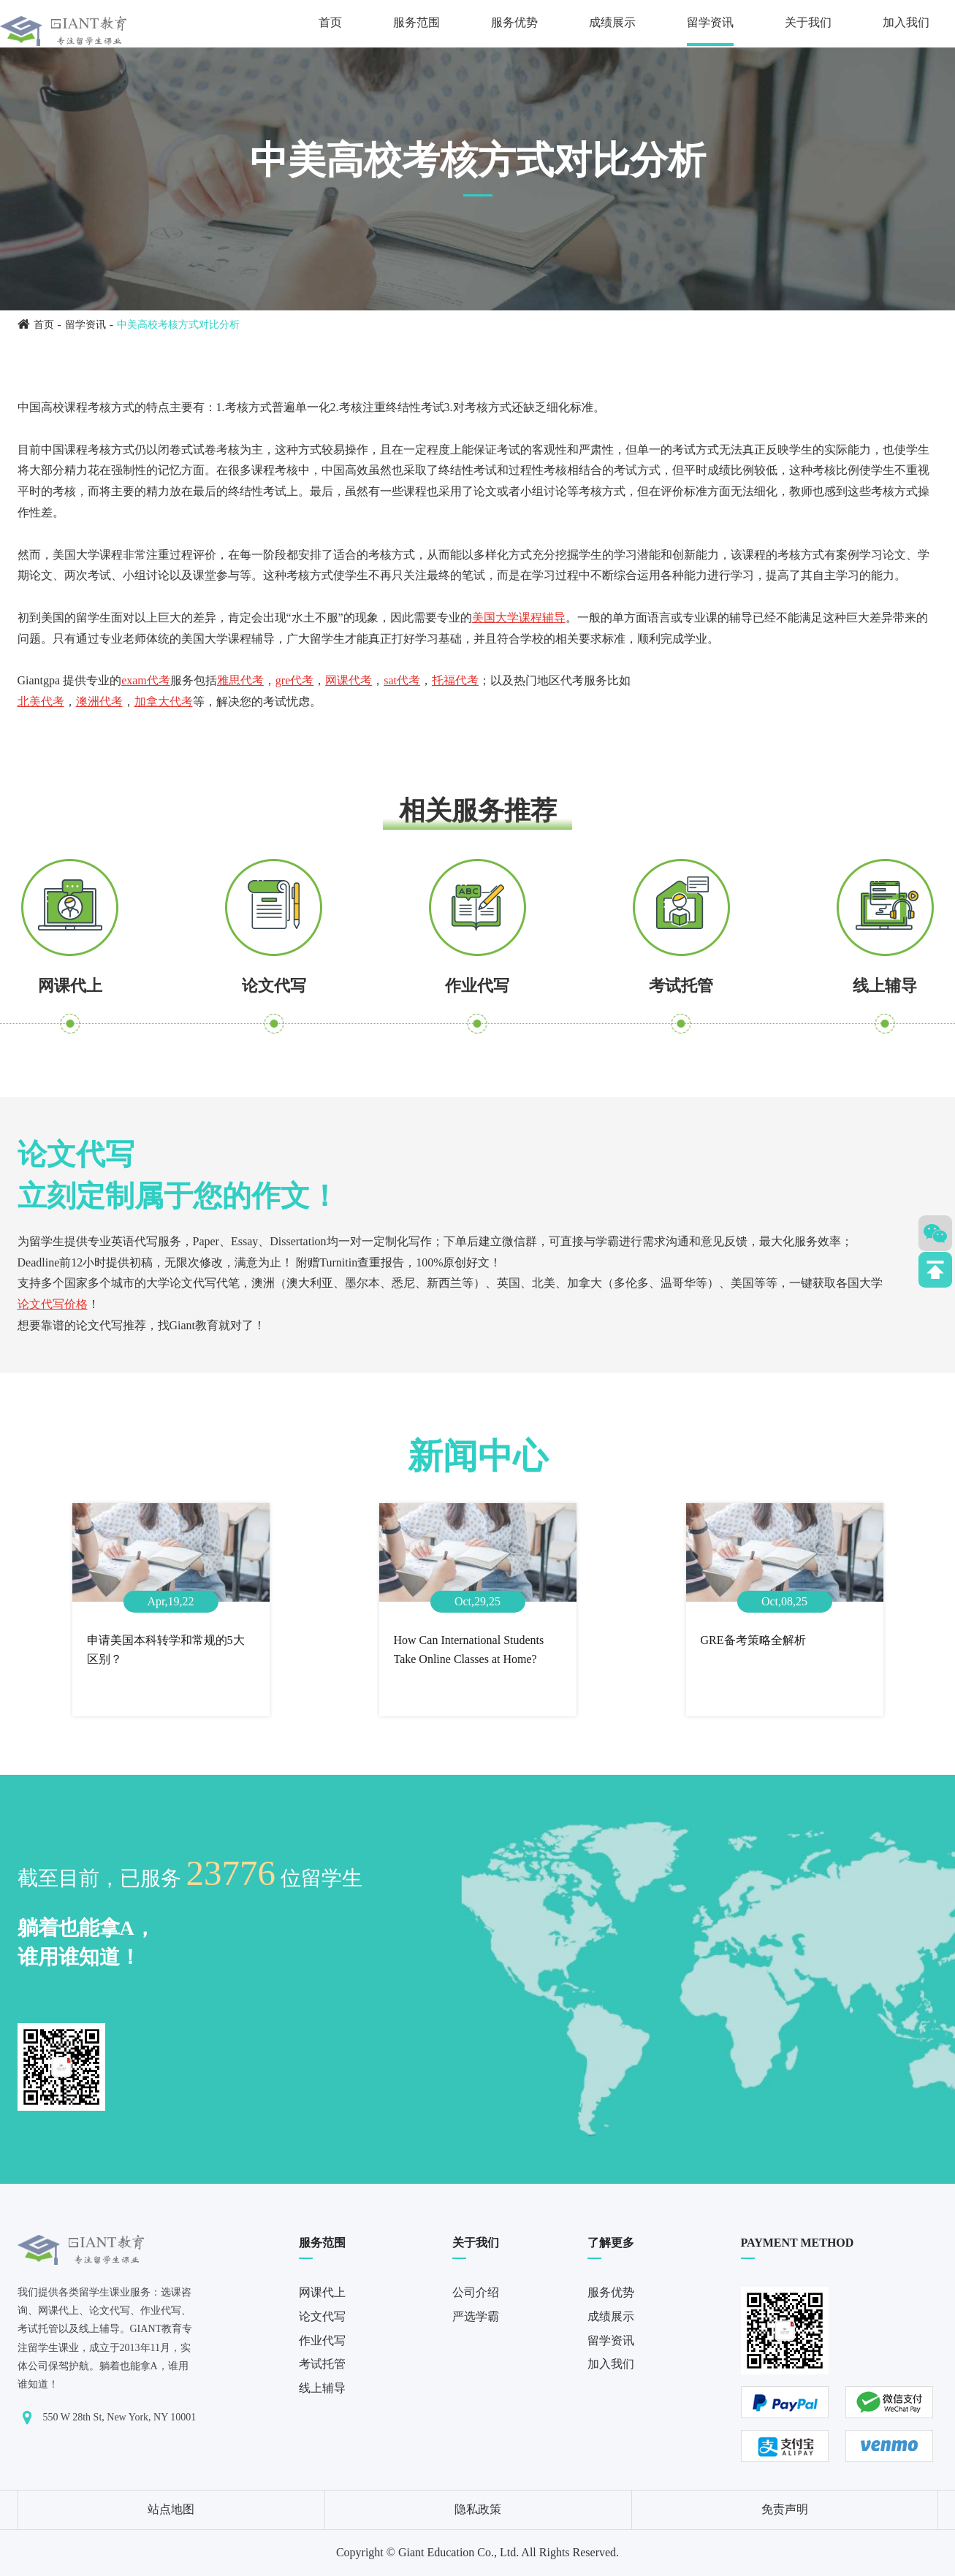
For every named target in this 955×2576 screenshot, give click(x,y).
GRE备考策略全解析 (753, 1640)
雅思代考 (240, 680)
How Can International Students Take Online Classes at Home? (469, 1649)
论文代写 (274, 985)
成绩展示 (612, 22)
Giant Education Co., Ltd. (458, 2552)
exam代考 (145, 680)
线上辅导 (885, 985)
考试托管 (681, 985)
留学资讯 (710, 22)
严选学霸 (475, 2316)
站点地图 (171, 2509)
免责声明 (784, 2509)
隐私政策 (477, 2509)
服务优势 (514, 22)
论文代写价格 (53, 1304)
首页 (330, 22)
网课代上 (70, 985)
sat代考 (402, 680)
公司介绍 (475, 2292)
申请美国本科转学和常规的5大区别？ (166, 1649)
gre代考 (294, 680)
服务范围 (416, 22)
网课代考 (348, 680)
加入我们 (906, 22)
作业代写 (477, 985)
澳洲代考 (99, 701)
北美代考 (41, 701)
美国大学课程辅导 (519, 617)
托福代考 (455, 680)
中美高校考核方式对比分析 (178, 324)
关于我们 (808, 22)
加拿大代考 (163, 701)
